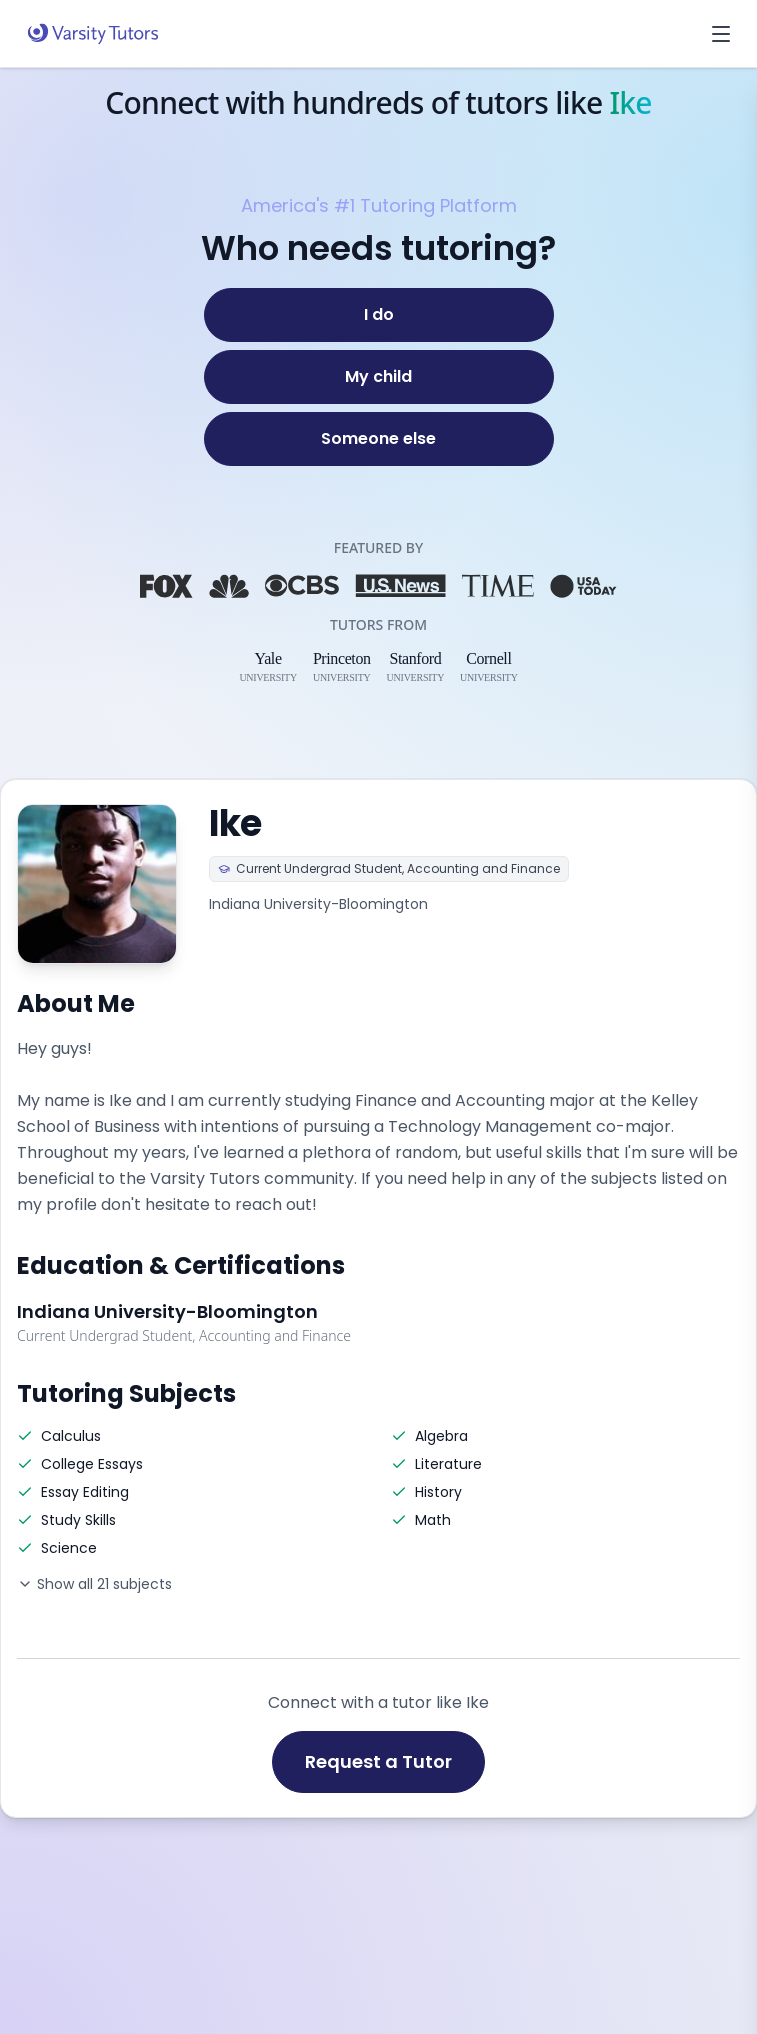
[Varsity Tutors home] (93, 34)
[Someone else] (379, 439)
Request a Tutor (378, 1761)
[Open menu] (721, 34)
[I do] (379, 315)
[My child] (379, 377)
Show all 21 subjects (94, 1584)
